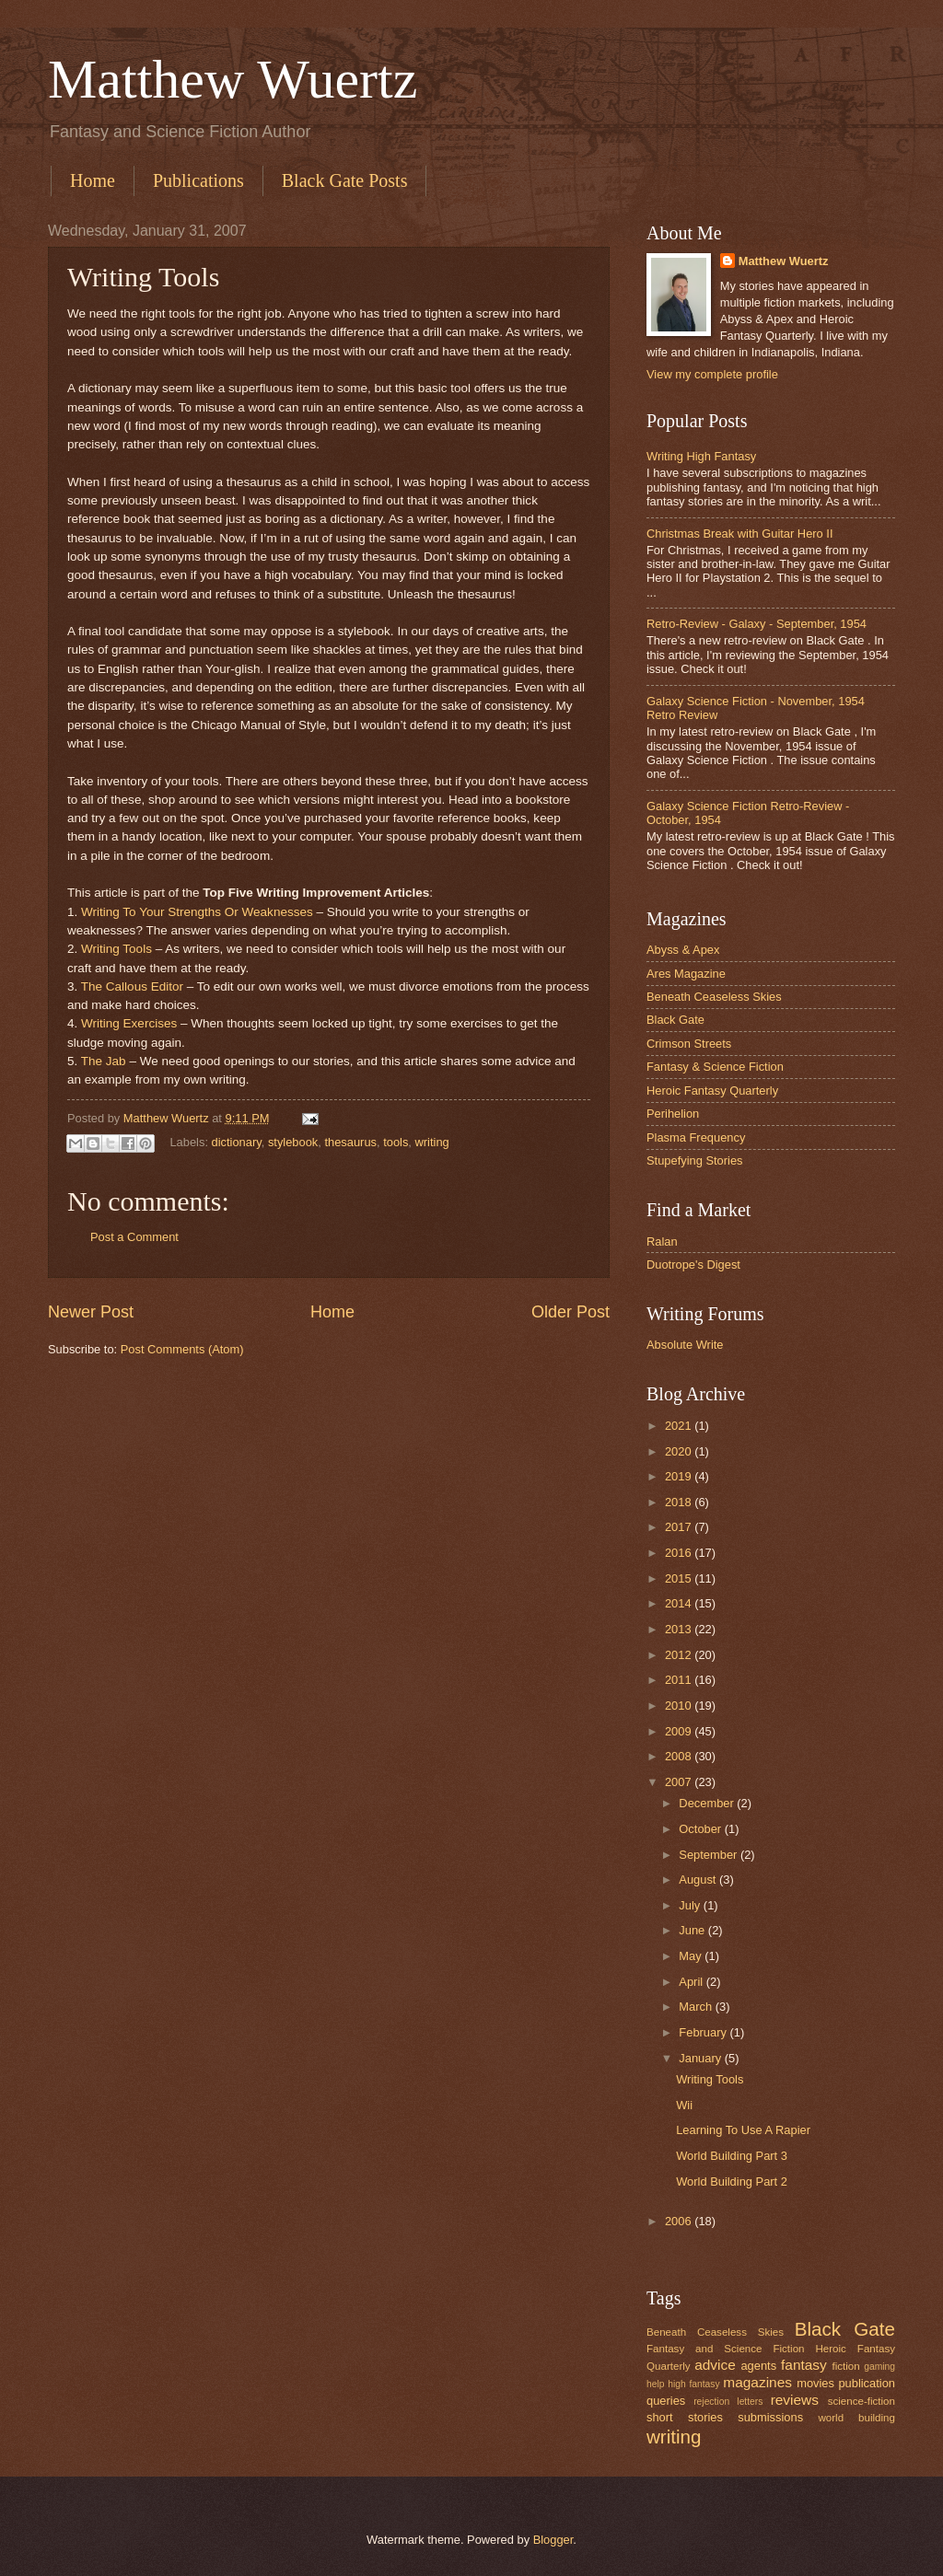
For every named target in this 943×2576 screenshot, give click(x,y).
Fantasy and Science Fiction (725, 2348)
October (701, 1829)
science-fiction (861, 2401)
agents (758, 2366)
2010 (679, 1705)
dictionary (237, 1142)
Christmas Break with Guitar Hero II (739, 533)
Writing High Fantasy (701, 456)
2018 (679, 1502)
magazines (757, 2382)
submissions (770, 2417)
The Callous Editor (132, 986)
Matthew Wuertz (232, 79)
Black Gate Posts (345, 180)
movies (815, 2383)
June (693, 1930)
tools (395, 1142)
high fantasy (693, 2384)
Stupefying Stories (694, 1160)
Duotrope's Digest (693, 1264)
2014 (679, 1603)
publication (866, 2383)
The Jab (103, 1061)
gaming (879, 2366)
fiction (845, 2366)
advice (715, 2365)
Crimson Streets (688, 1043)
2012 (679, 1655)
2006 (679, 2221)
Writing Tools (116, 949)
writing (432, 1142)
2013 (679, 1629)
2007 (679, 1782)
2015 (679, 1578)
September (709, 1855)
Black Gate (675, 1020)
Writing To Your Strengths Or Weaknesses (197, 912)
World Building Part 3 (731, 2156)
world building (856, 2417)
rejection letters (728, 2401)
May (691, 1956)
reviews (795, 2400)
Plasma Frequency (695, 1137)
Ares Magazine (686, 974)
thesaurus (350, 1142)
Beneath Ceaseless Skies (714, 997)
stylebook (293, 1142)
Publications (198, 180)
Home (92, 180)
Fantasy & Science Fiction (715, 1066)
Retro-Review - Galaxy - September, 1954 (756, 624)
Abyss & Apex (682, 950)
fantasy (804, 2365)
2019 (679, 1476)
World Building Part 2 (731, 2181)
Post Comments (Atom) (182, 1349)
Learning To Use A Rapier (743, 2130)
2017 (679, 1527)
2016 (679, 1553)
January (701, 2058)
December (708, 1803)
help (655, 2384)
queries (665, 2401)
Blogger (553, 2540)
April (692, 1982)
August (699, 1879)
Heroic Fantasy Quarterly (712, 1090)
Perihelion (672, 1113)
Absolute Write (685, 1345)
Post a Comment (134, 1237)
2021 (679, 1426)
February (704, 2032)
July (691, 1905)
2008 (679, 1756)
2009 (679, 1731)
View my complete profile (712, 374)
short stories (684, 2417)
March (697, 2006)
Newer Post (91, 1312)
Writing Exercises (129, 1023)
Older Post (570, 1312)
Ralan (662, 1241)
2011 (679, 1680)
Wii (684, 2105)
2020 (679, 1451)
